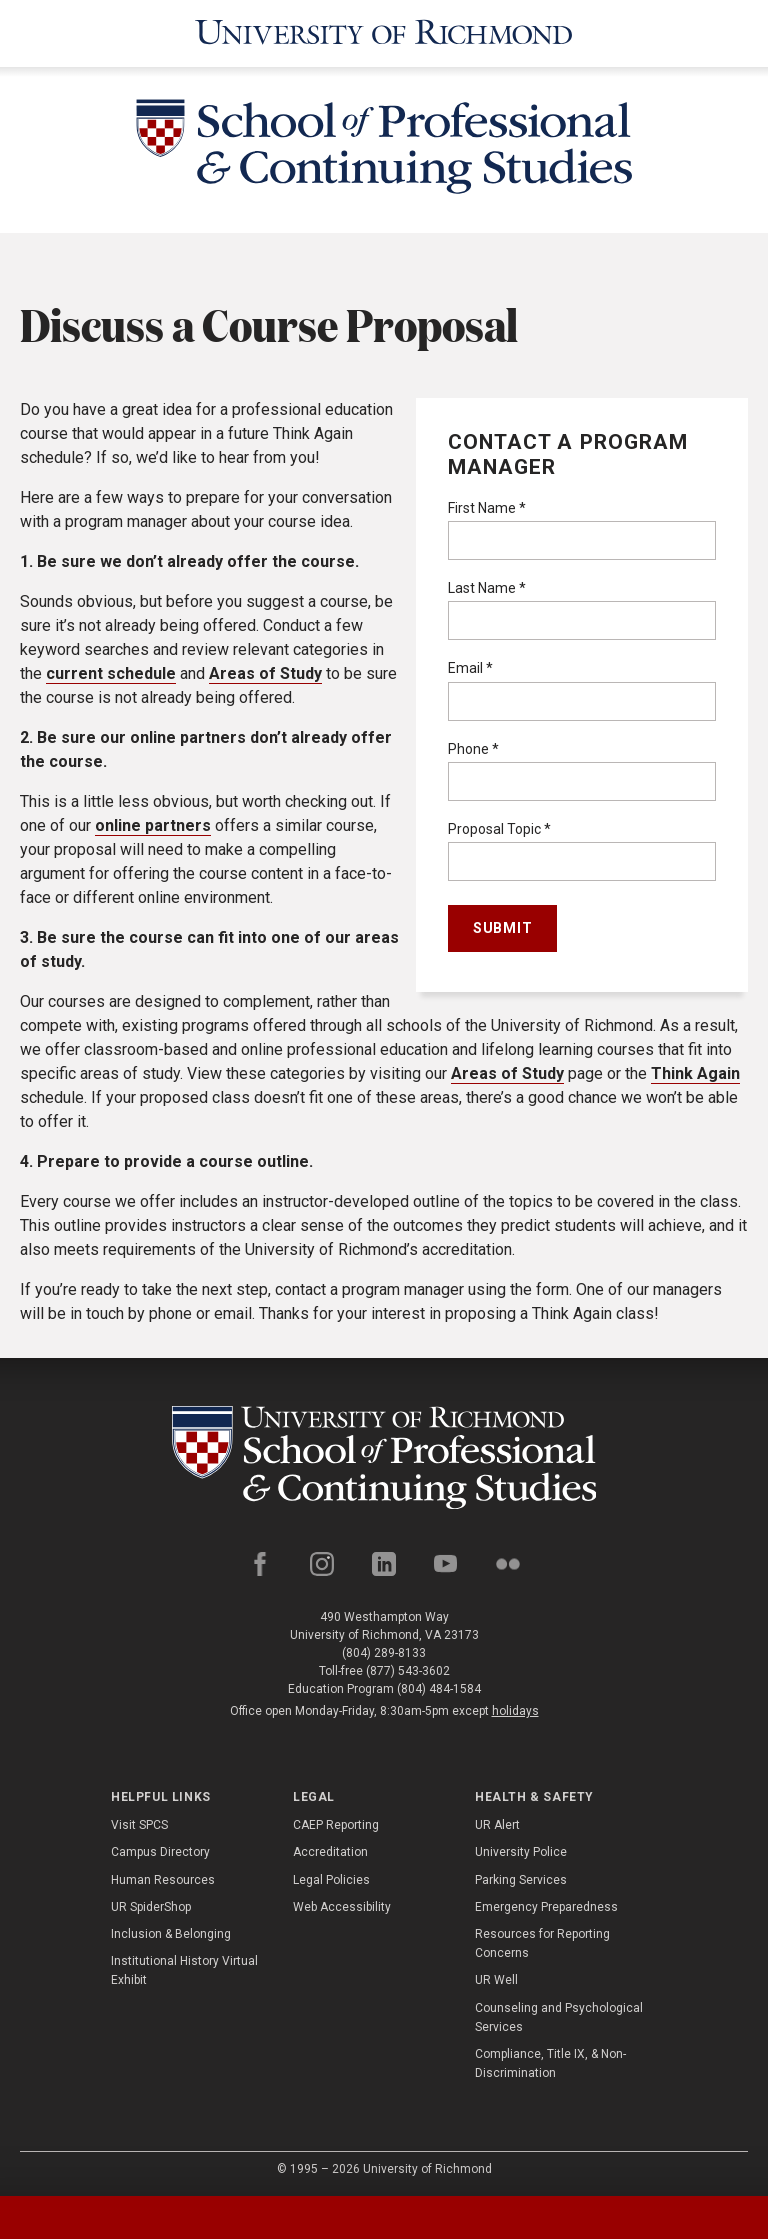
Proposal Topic (499, 826)
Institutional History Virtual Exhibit (184, 1967)
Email (470, 665)
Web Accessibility (342, 1904)
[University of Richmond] (384, 32)
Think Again (695, 1069)
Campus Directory (160, 1849)
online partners (153, 821)
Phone (473, 745)
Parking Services (521, 1876)
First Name (487, 505)
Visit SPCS (139, 1822)
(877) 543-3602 (408, 1668)
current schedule (111, 669)
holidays (515, 1708)
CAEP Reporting (336, 1822)
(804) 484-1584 (439, 1686)
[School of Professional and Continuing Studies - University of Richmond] (384, 1453)
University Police (521, 1849)
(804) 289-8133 (384, 1650)
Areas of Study (265, 669)
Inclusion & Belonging (171, 1931)
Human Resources (163, 1876)
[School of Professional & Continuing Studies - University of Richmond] (384, 147)
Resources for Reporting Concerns (542, 1940)
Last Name (487, 585)
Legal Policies (331, 1876)
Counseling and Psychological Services (559, 2013)
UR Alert (497, 1822)
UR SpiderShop (151, 1904)
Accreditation (330, 1849)
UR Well (496, 1977)
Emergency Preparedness (546, 1904)
